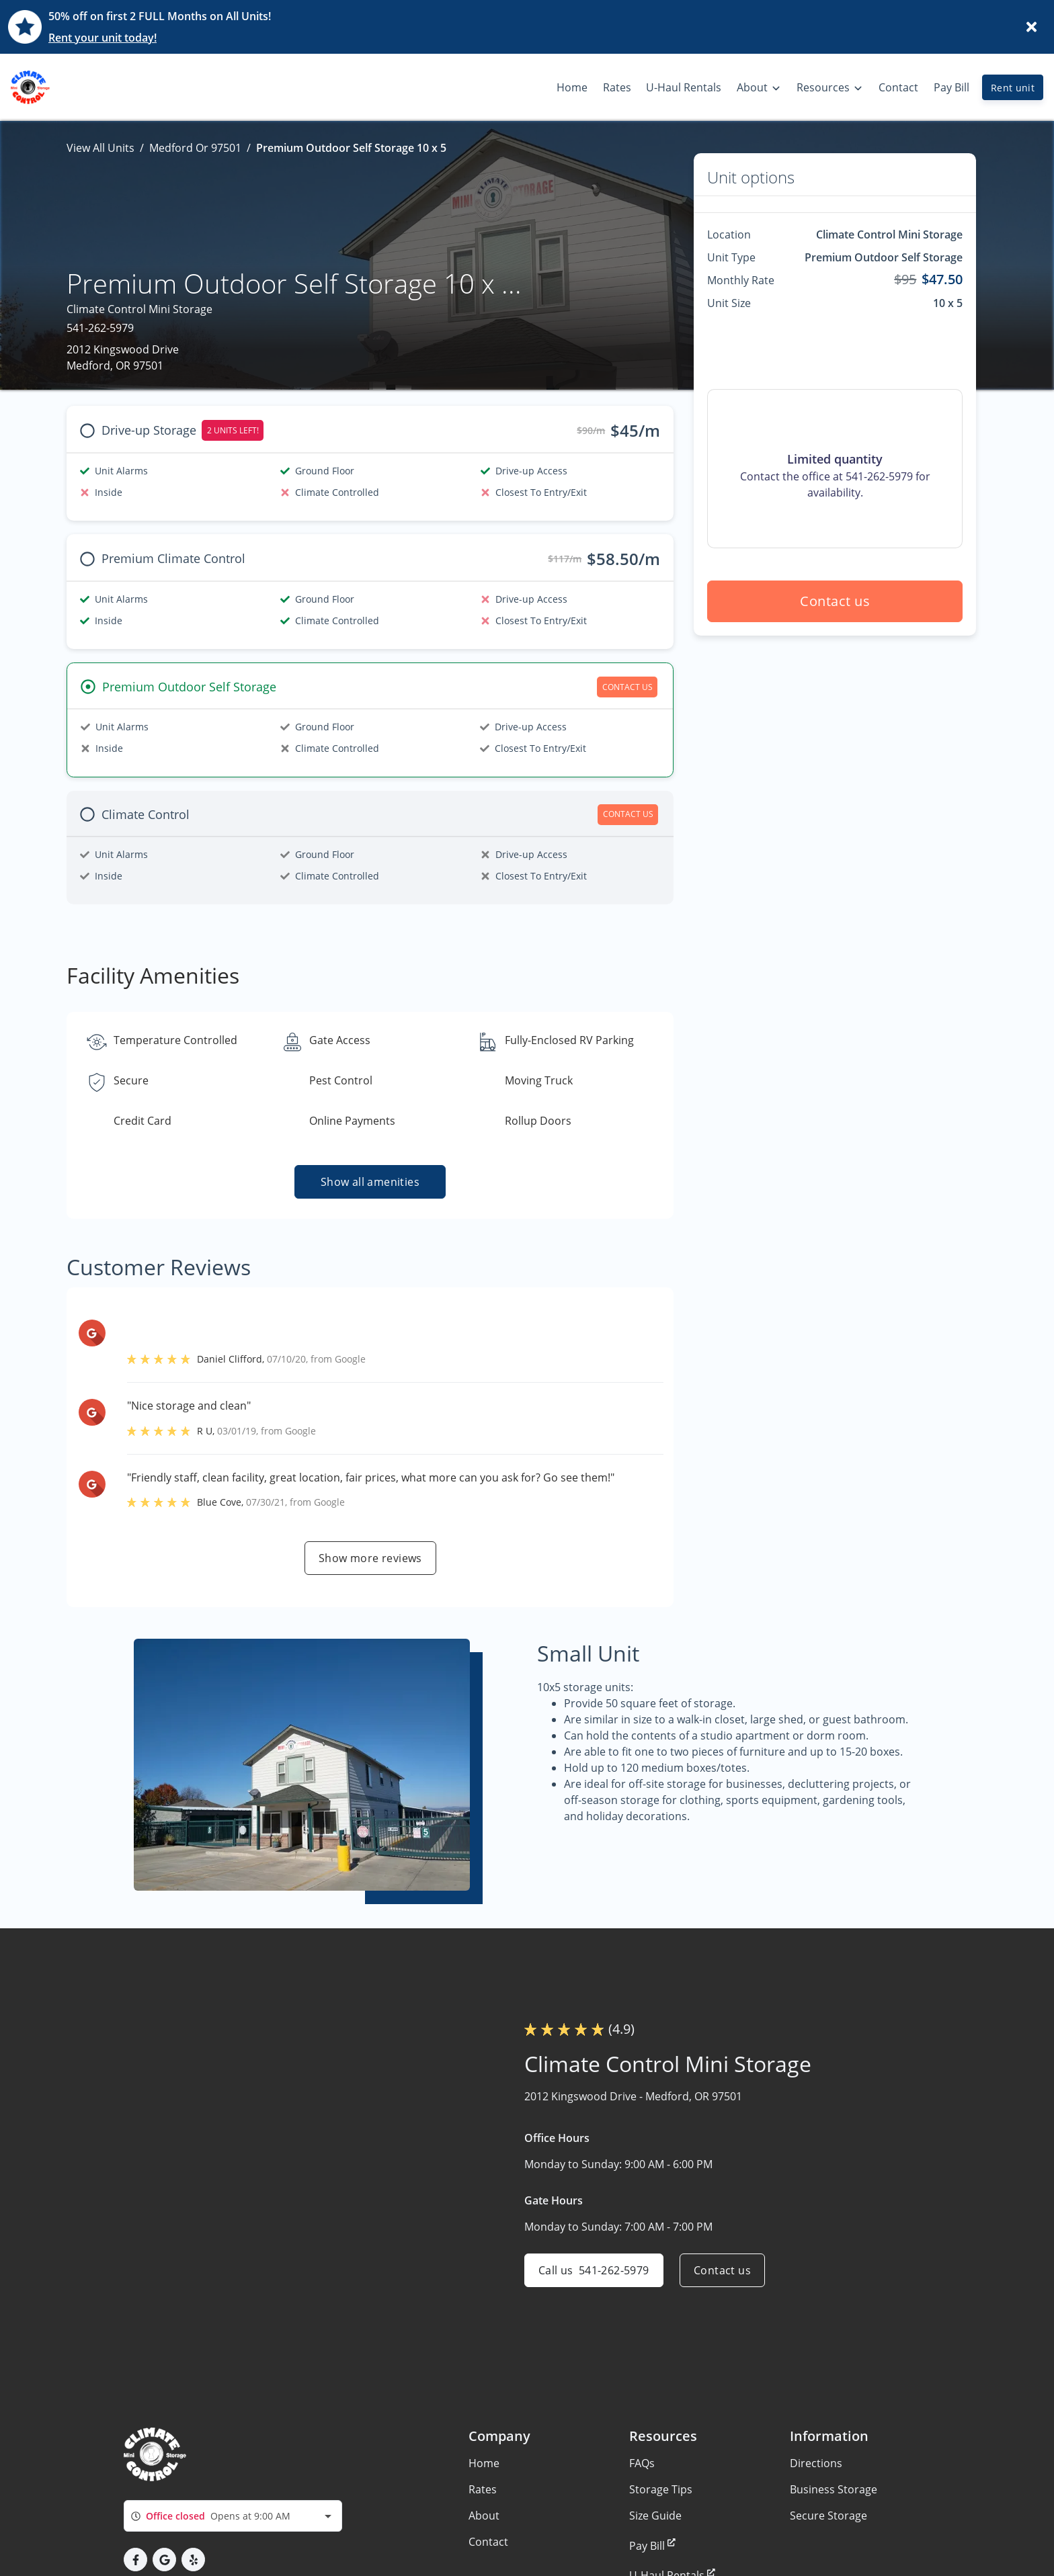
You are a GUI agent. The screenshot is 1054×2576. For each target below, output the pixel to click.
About (484, 2515)
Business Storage (833, 2489)
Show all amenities (370, 1181)
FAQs (642, 2463)
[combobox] (233, 2516)
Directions (816, 2463)
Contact (488, 2541)
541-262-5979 (100, 327)
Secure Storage (828, 2515)
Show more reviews (370, 1558)
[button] (135, 2559)
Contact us (835, 601)
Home (484, 2463)
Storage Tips (660, 2489)
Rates (483, 2489)
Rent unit (1013, 87)
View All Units (100, 147)
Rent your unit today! (102, 37)
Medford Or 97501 (195, 147)
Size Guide (655, 2515)
